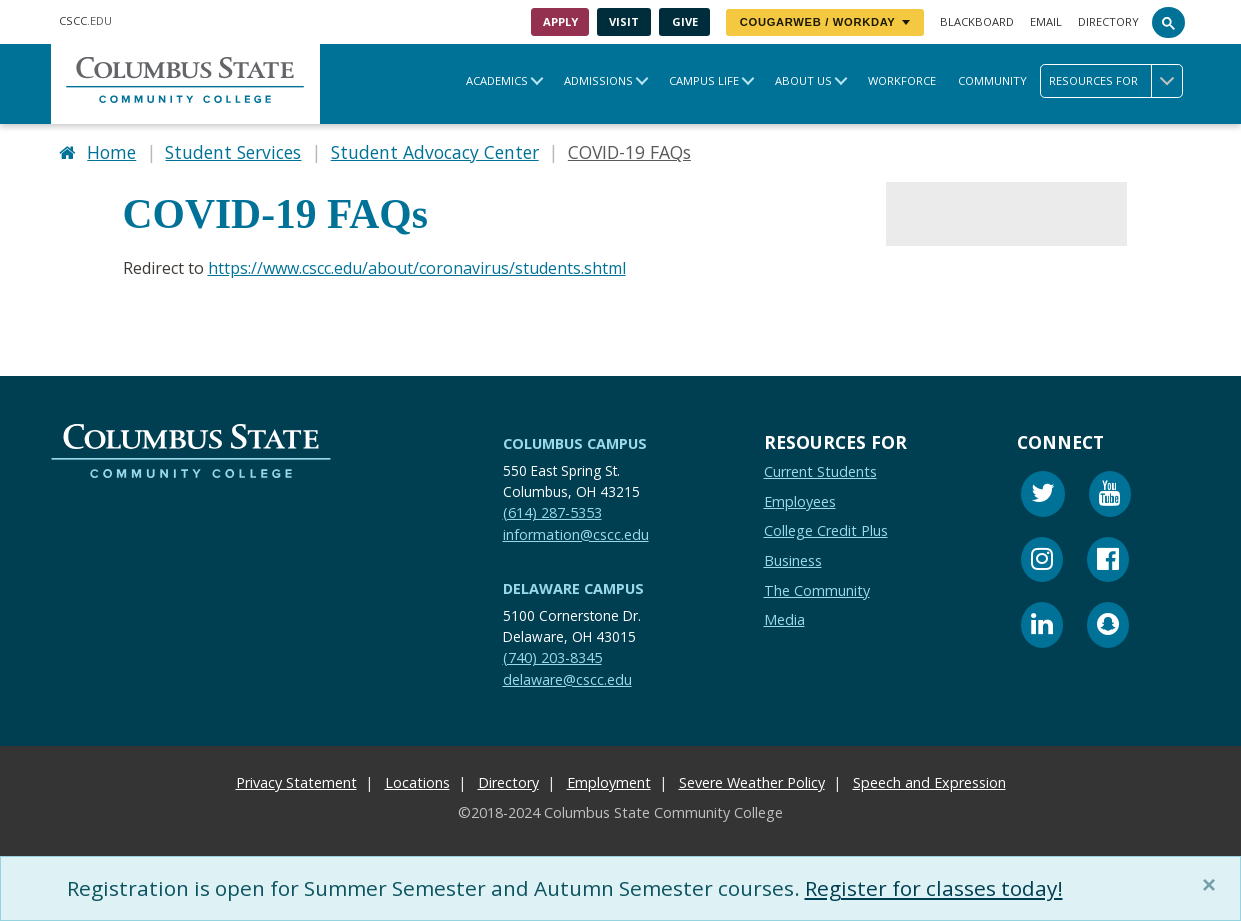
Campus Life (704, 80)
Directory (1108, 21)
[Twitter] (1043, 497)
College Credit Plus (826, 531)
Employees (800, 501)
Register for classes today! (934, 888)
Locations (417, 783)
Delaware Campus (573, 589)
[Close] (1213, 885)
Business (793, 560)
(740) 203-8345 (552, 657)
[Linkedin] (1042, 628)
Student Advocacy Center (435, 152)
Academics (497, 80)
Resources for (1115, 81)
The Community (817, 590)
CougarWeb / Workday (825, 22)
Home (111, 152)
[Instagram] (1042, 562)
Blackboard (977, 21)
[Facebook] (1108, 562)
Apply (560, 21)
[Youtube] (1110, 497)
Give (685, 21)
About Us (803, 80)
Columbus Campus (575, 443)
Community (992, 80)
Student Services (233, 152)
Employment (609, 783)
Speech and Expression (929, 783)
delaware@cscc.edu (567, 679)
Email (1046, 21)
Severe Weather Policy (752, 783)
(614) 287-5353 (552, 512)
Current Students (820, 472)
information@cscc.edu (576, 534)
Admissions (598, 80)
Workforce (902, 80)
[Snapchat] (1108, 628)
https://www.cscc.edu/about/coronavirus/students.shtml (417, 268)
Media (784, 620)
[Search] (1169, 22)
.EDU (85, 20)
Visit (624, 21)
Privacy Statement (296, 783)
